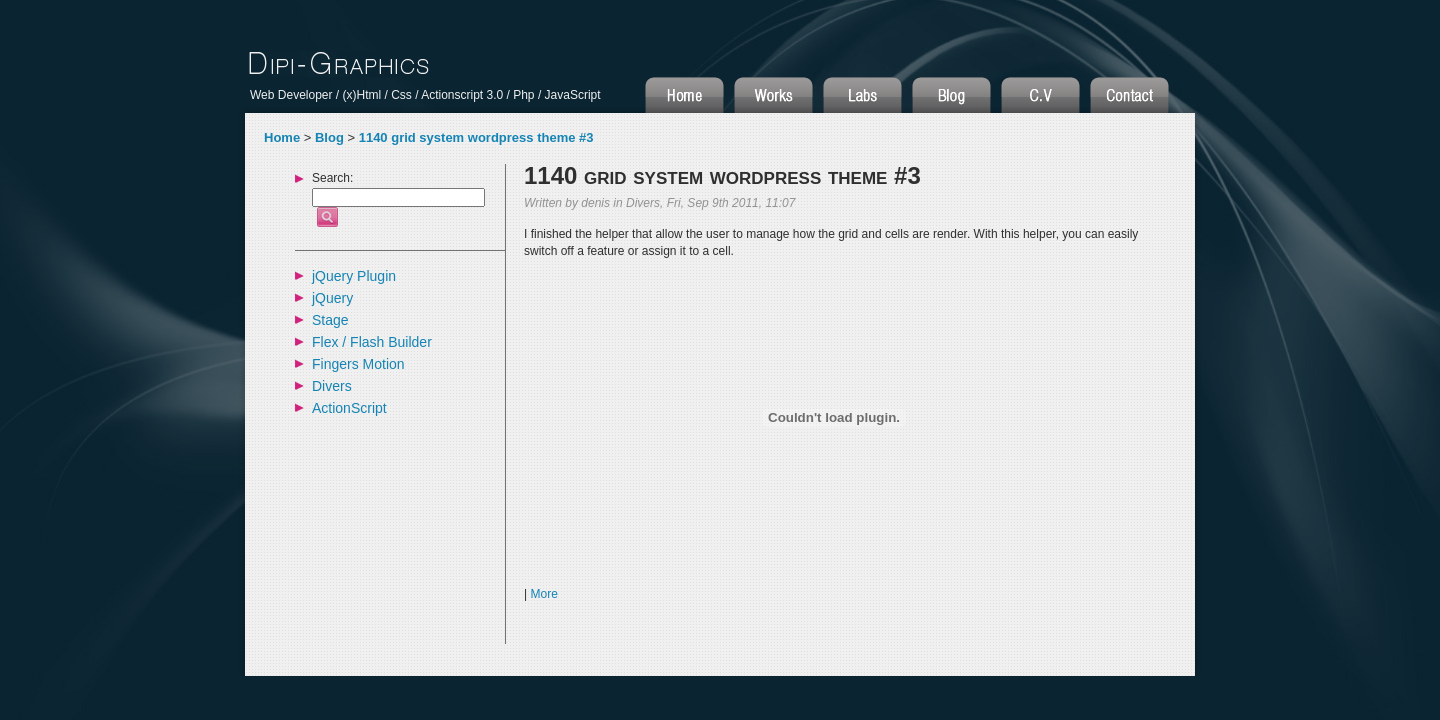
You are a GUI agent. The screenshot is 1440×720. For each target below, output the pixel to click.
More (543, 594)
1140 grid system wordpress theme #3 (476, 137)
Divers (332, 386)
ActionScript (349, 408)
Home (282, 137)
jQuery (332, 298)
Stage (330, 320)
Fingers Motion (358, 364)
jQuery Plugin (354, 276)
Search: (332, 178)
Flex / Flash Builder (372, 342)
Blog (329, 137)
